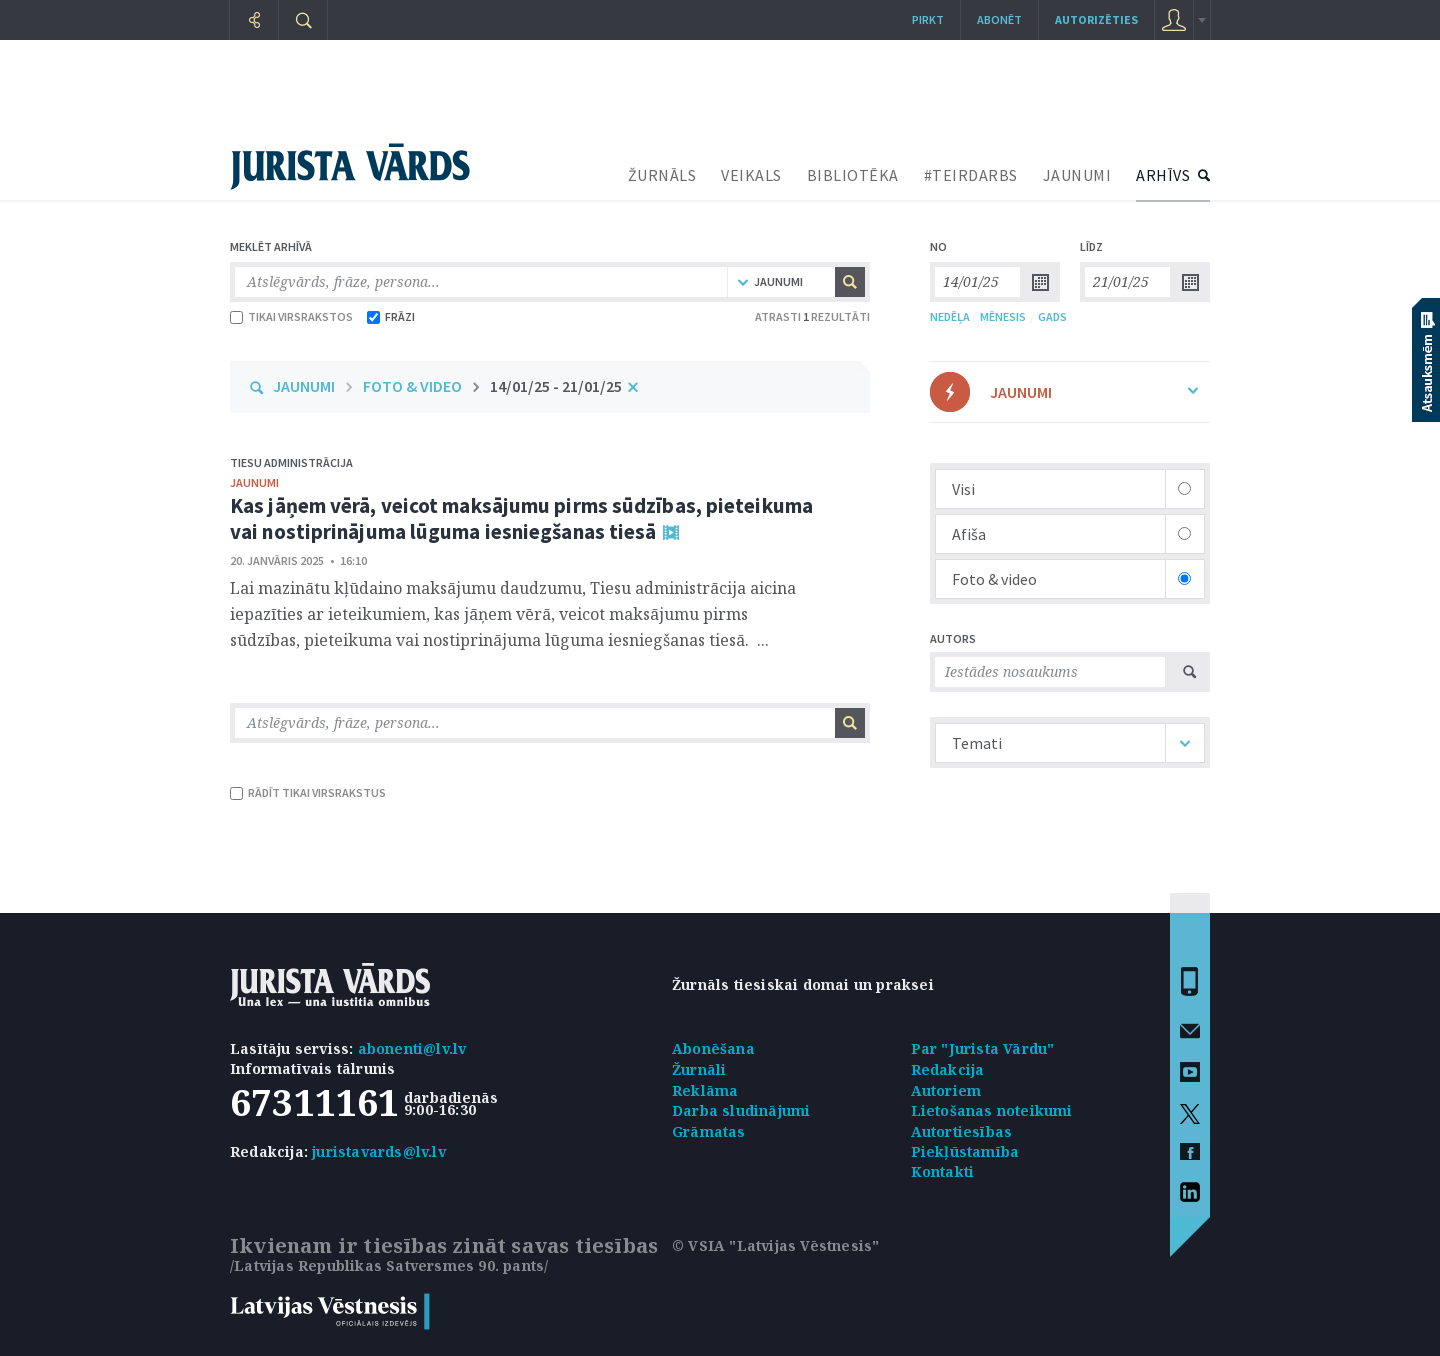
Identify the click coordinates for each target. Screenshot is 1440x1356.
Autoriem (946, 1090)
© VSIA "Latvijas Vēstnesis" (775, 1245)
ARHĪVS (1163, 175)
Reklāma (705, 1090)
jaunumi (254, 482)
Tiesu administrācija (291, 462)
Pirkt (928, 19)
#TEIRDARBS (971, 175)
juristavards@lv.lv (379, 1151)
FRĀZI (391, 316)
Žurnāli (699, 1069)
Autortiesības (962, 1131)
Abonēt (999, 19)
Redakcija (948, 1069)
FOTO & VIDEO (412, 386)
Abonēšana (713, 1048)
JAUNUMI (1077, 175)
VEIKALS (751, 175)
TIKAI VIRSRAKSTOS (291, 316)
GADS (1052, 316)
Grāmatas (709, 1131)
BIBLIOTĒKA (853, 175)
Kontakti (943, 1171)
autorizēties (1096, 19)
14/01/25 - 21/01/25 (556, 386)
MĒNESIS (1003, 316)
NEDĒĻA (950, 316)
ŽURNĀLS (662, 175)
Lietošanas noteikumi (992, 1110)
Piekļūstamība (965, 1151)
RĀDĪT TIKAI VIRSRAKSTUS (308, 792)
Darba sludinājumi (741, 1110)
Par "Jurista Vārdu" (983, 1048)
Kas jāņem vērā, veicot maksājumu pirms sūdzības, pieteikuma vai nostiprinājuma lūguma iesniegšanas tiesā (521, 518)
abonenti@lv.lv (412, 1048)
